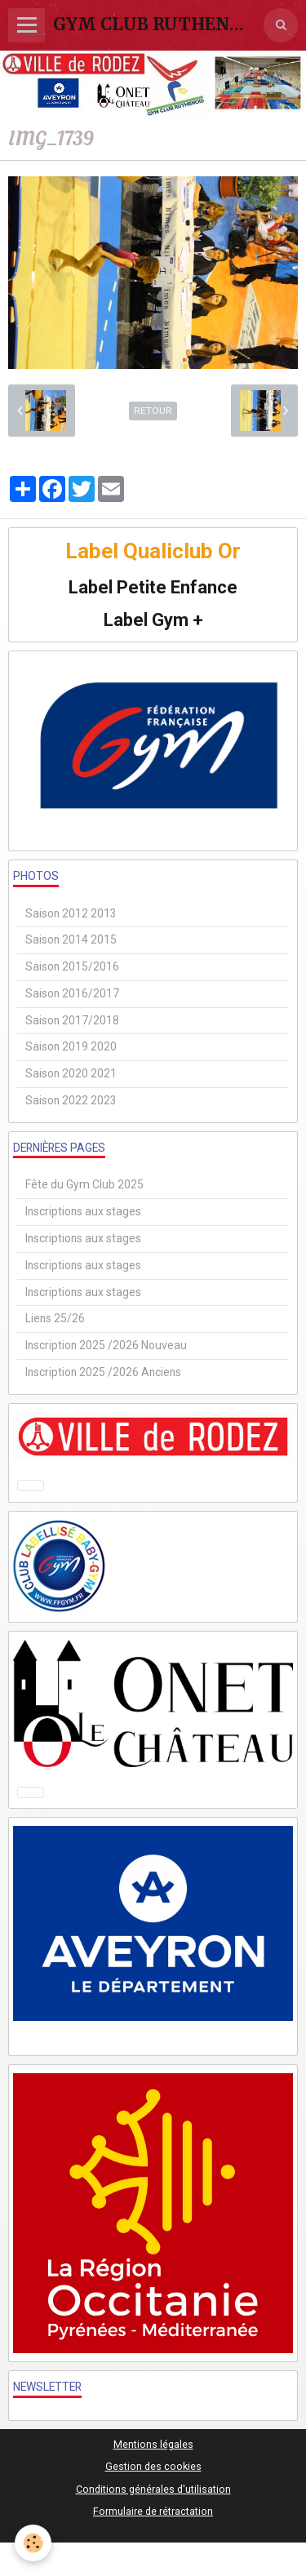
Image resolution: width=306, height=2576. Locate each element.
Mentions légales (153, 2444)
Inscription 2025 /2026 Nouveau (106, 1345)
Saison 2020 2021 (71, 1073)
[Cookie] (33, 2543)
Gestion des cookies (153, 2466)
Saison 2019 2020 (71, 1046)
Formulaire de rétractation (153, 2511)
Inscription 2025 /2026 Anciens (103, 1372)
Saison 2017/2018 (72, 1020)
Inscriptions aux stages (83, 1211)
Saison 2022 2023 (71, 1100)
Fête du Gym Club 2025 (84, 1184)
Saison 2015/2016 (72, 966)
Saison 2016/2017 (72, 993)
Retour (153, 410)
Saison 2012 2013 (71, 913)
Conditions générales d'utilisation (153, 2489)
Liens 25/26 (55, 1318)
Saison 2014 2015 (71, 939)
